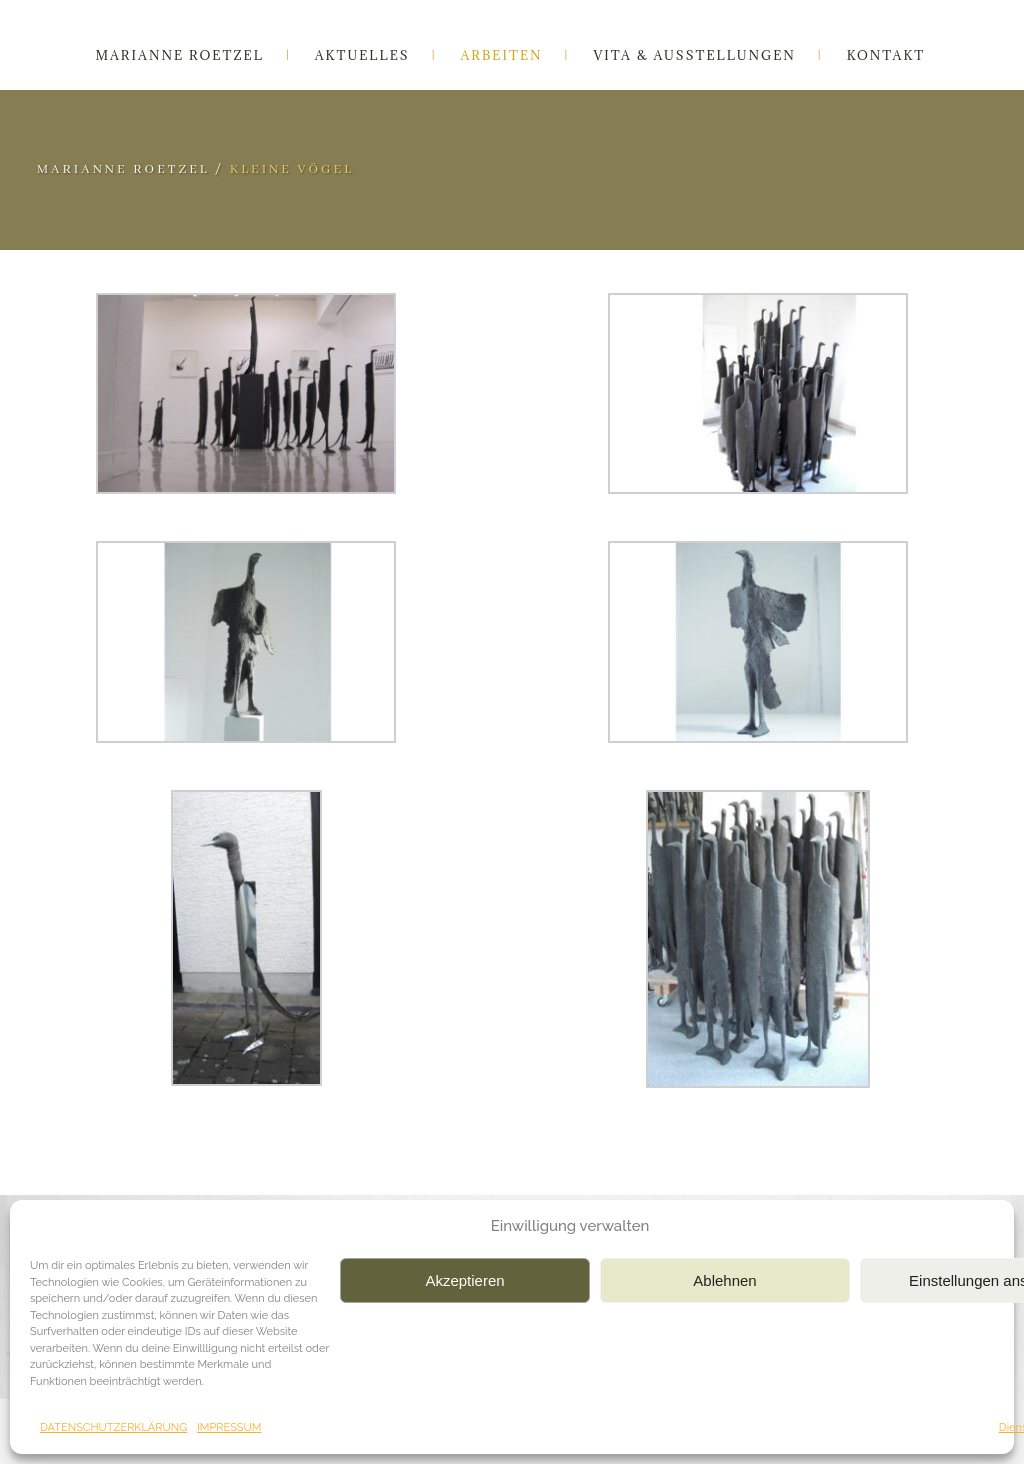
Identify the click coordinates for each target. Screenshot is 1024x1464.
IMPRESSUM (229, 1427)
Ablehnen (724, 1280)
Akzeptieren (464, 1280)
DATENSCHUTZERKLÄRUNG (113, 1427)
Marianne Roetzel (123, 169)
